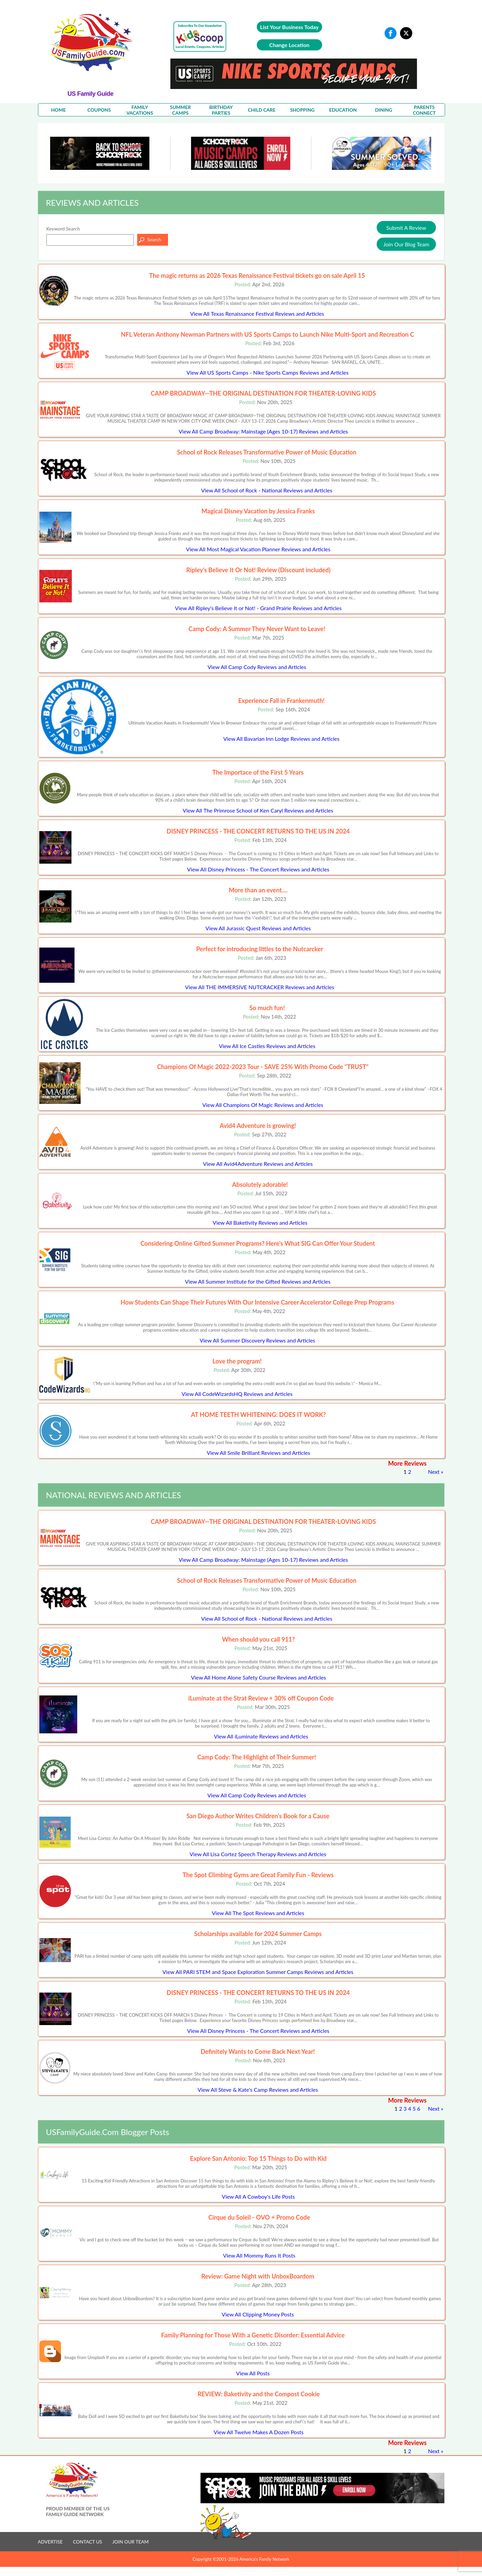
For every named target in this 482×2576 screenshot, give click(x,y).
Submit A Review (406, 227)
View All (257, 313)
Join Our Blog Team (406, 244)
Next (434, 1471)
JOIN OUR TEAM (130, 2542)
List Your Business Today (289, 27)
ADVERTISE (50, 2542)
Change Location (289, 45)
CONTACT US (87, 2542)
